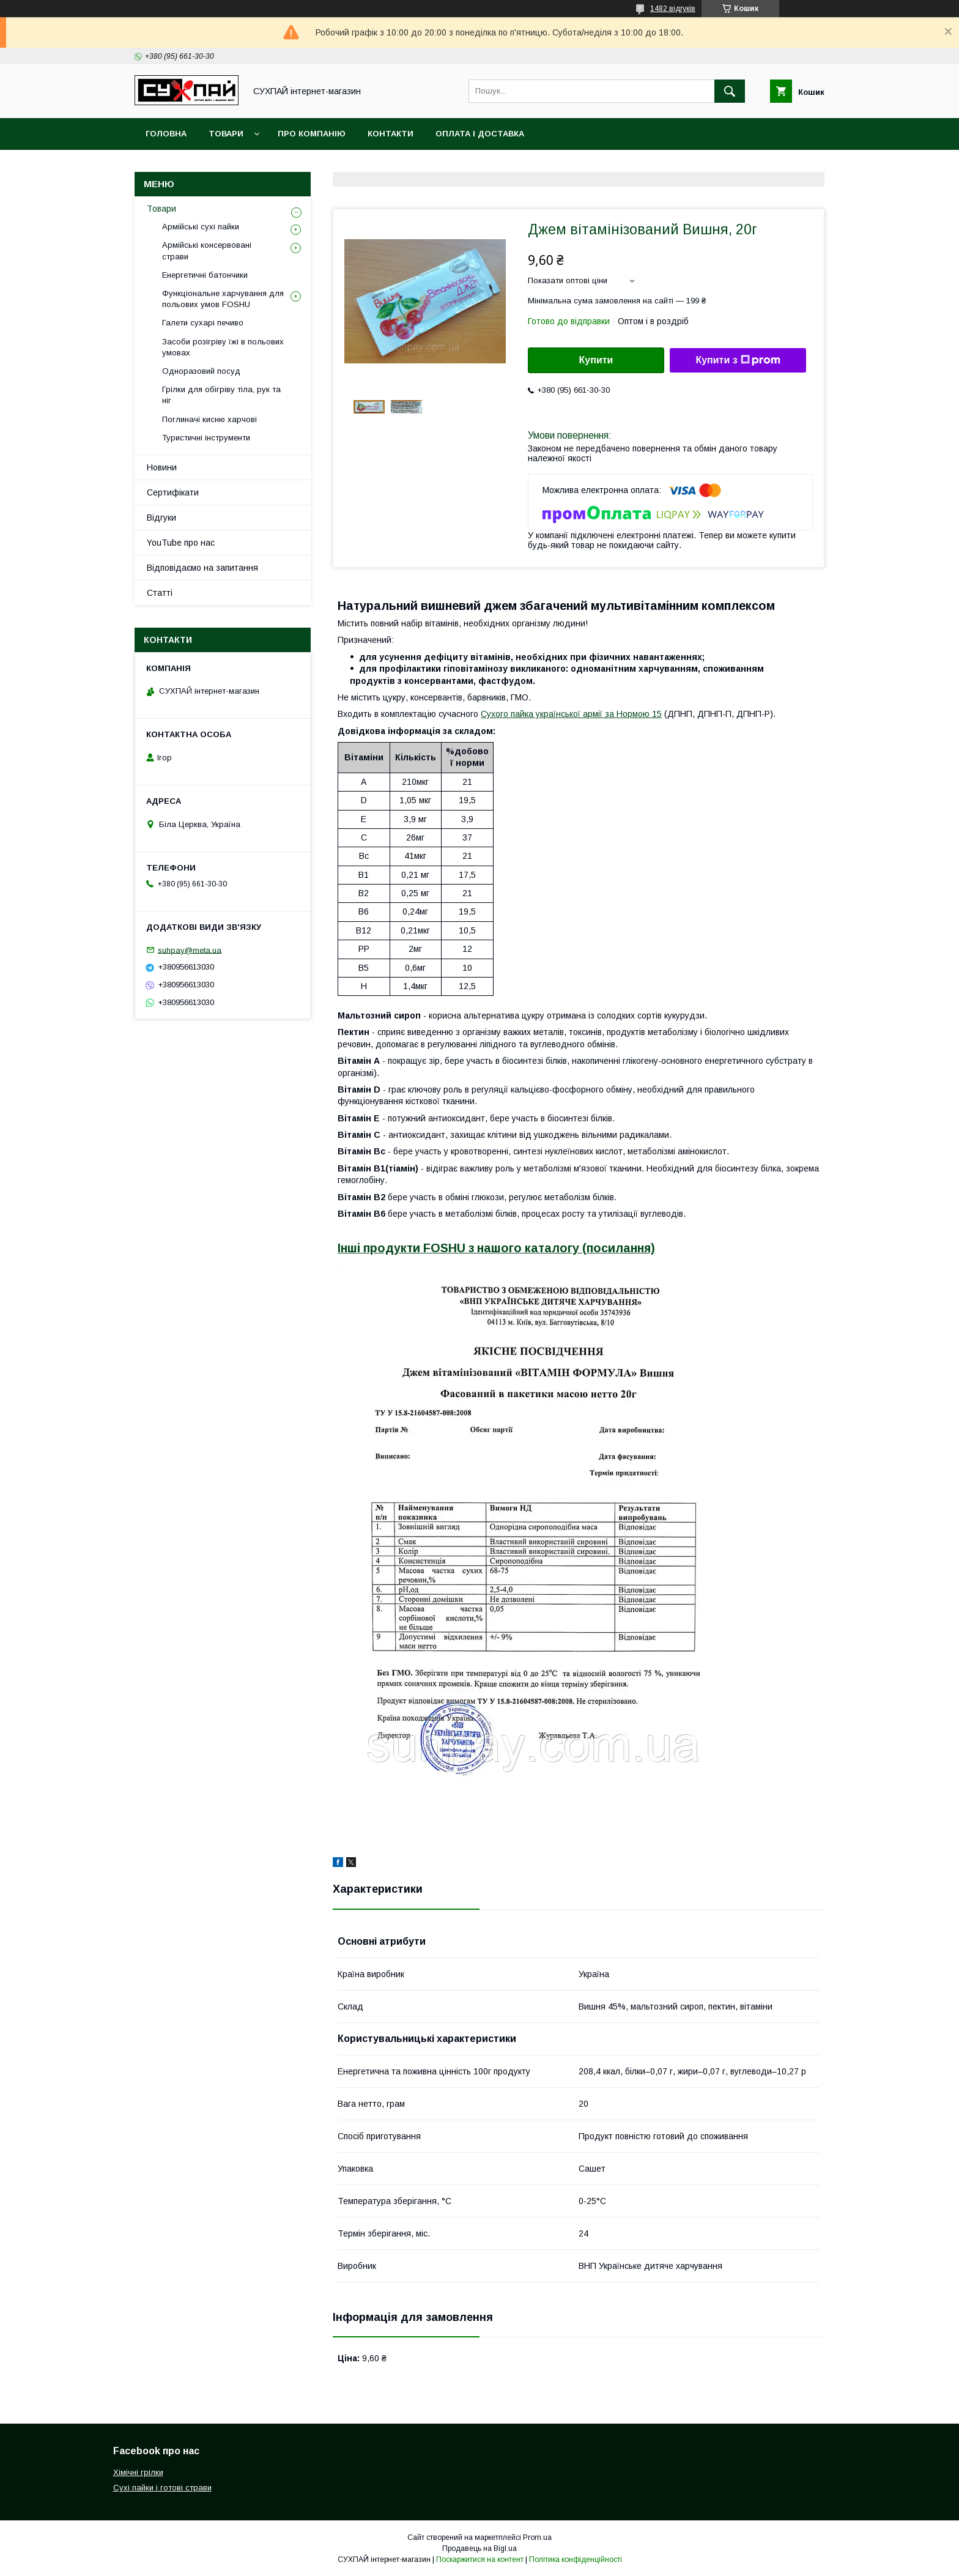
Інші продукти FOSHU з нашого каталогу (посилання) (496, 1248)
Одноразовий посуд (201, 371)
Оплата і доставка (479, 133)
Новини (162, 467)
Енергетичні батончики (205, 275)
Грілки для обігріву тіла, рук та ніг (221, 395)
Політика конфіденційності (575, 2559)
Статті (159, 593)
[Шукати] (729, 91)
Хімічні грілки (138, 2472)
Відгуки (161, 517)
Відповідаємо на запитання (202, 568)
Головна (166, 133)
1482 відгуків (672, 8)
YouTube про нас (181, 542)
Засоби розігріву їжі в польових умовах (223, 347)
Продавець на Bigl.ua (479, 2548)
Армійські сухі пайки (200, 226)
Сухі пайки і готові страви (162, 2487)
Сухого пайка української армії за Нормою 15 (571, 714)
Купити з (737, 360)
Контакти (390, 133)
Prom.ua (537, 2537)
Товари (226, 133)
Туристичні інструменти (206, 437)
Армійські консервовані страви (206, 250)
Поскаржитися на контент (480, 2559)
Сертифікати (173, 492)
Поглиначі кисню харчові (209, 419)
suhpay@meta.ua (189, 949)
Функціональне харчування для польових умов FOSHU (223, 299)
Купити (596, 360)
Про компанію (312, 133)
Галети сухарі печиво (202, 322)
